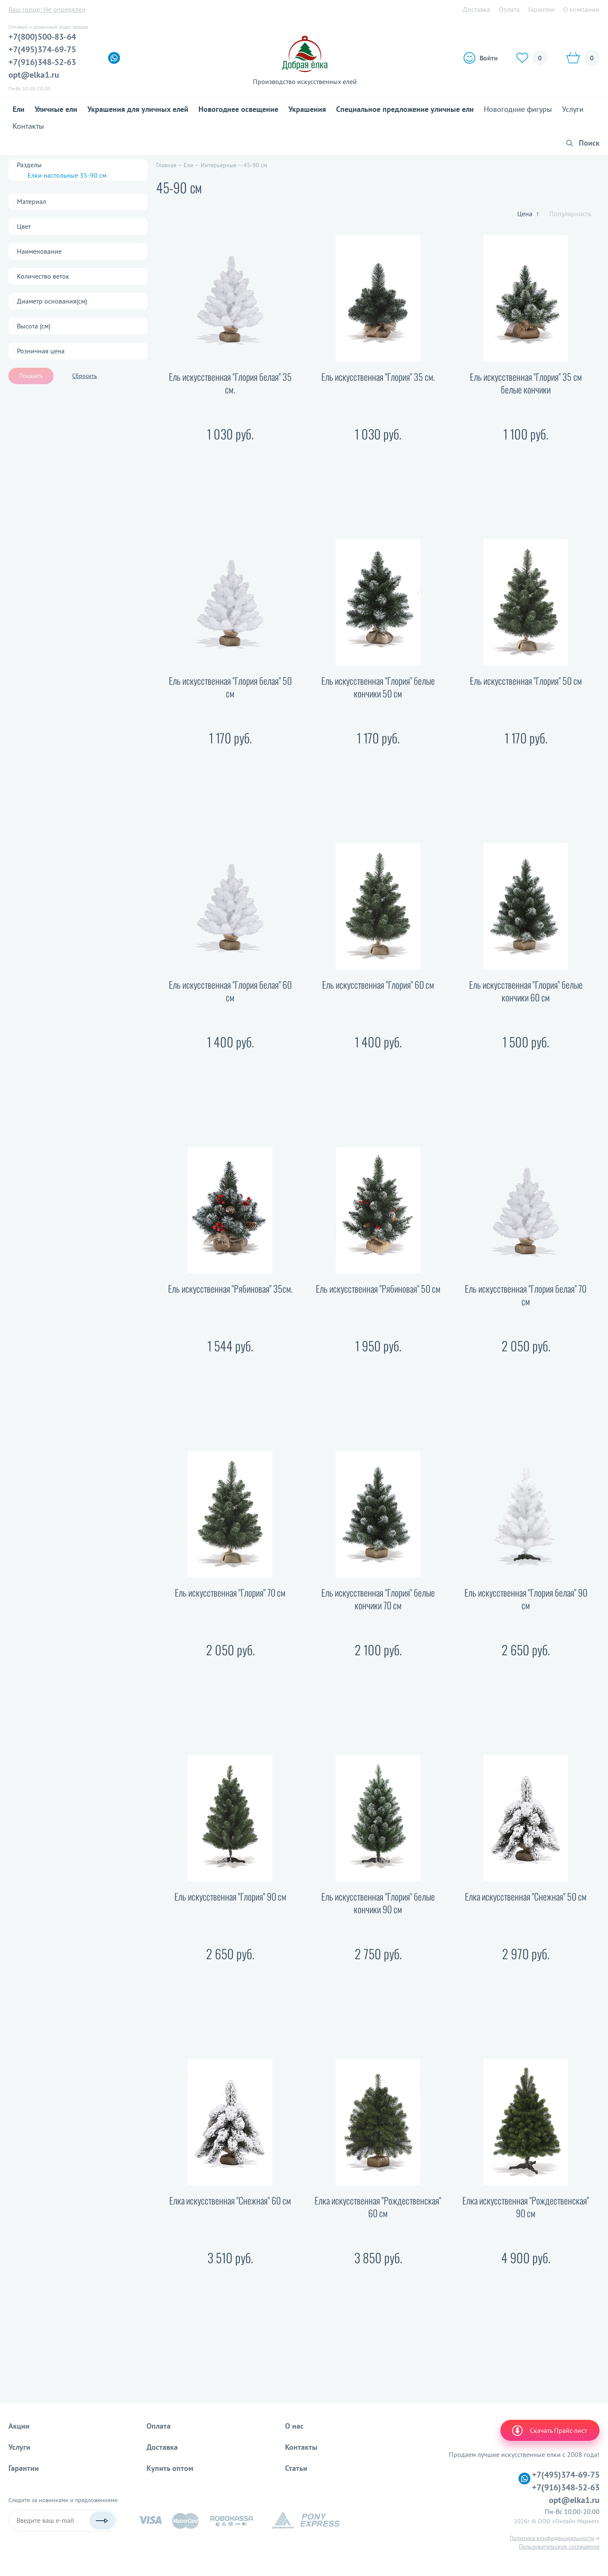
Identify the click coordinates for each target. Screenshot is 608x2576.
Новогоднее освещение (238, 109)
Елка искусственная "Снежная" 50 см (525, 1896)
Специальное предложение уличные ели (405, 109)
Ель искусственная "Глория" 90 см (230, 1896)
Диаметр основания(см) (52, 301)
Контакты (28, 126)
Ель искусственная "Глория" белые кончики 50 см (378, 687)
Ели (18, 109)
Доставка (476, 9)
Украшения (307, 109)
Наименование (39, 251)
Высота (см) (33, 326)
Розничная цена (41, 351)
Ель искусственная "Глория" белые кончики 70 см (378, 1599)
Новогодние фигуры (518, 109)
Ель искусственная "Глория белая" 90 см (525, 1599)
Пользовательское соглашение (559, 2546)
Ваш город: (47, 9)
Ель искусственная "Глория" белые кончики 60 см (526, 991)
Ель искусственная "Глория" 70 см (230, 1592)
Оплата (509, 9)
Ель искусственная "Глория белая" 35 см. (230, 383)
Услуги (573, 109)
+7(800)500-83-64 (42, 36)
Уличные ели (56, 109)
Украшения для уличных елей (137, 109)
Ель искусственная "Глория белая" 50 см (230, 687)
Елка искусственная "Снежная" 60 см (230, 2200)
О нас (294, 2426)
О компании (581, 9)
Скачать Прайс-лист (549, 2430)
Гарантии (541, 9)
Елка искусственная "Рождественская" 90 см (525, 2207)
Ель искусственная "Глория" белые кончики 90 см (378, 1903)
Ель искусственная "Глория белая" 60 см (230, 991)
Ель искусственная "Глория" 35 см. (378, 376)
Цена (528, 213)
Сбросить (84, 376)
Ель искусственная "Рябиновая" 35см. (230, 1288)
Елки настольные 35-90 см (66, 175)
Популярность (570, 213)
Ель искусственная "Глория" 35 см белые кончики (526, 383)
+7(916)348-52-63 (42, 62)
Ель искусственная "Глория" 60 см (378, 984)
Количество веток (43, 276)
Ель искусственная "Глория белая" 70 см (525, 1295)
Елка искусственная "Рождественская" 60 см (378, 2207)
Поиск (589, 143)
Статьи (296, 2468)
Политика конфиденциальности (552, 2538)
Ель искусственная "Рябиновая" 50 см (378, 1288)
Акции (19, 2426)
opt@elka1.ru (33, 74)
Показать (31, 376)
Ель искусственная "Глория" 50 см (526, 680)
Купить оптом (170, 2468)
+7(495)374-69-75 (42, 49)
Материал (31, 201)
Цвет (24, 226)
